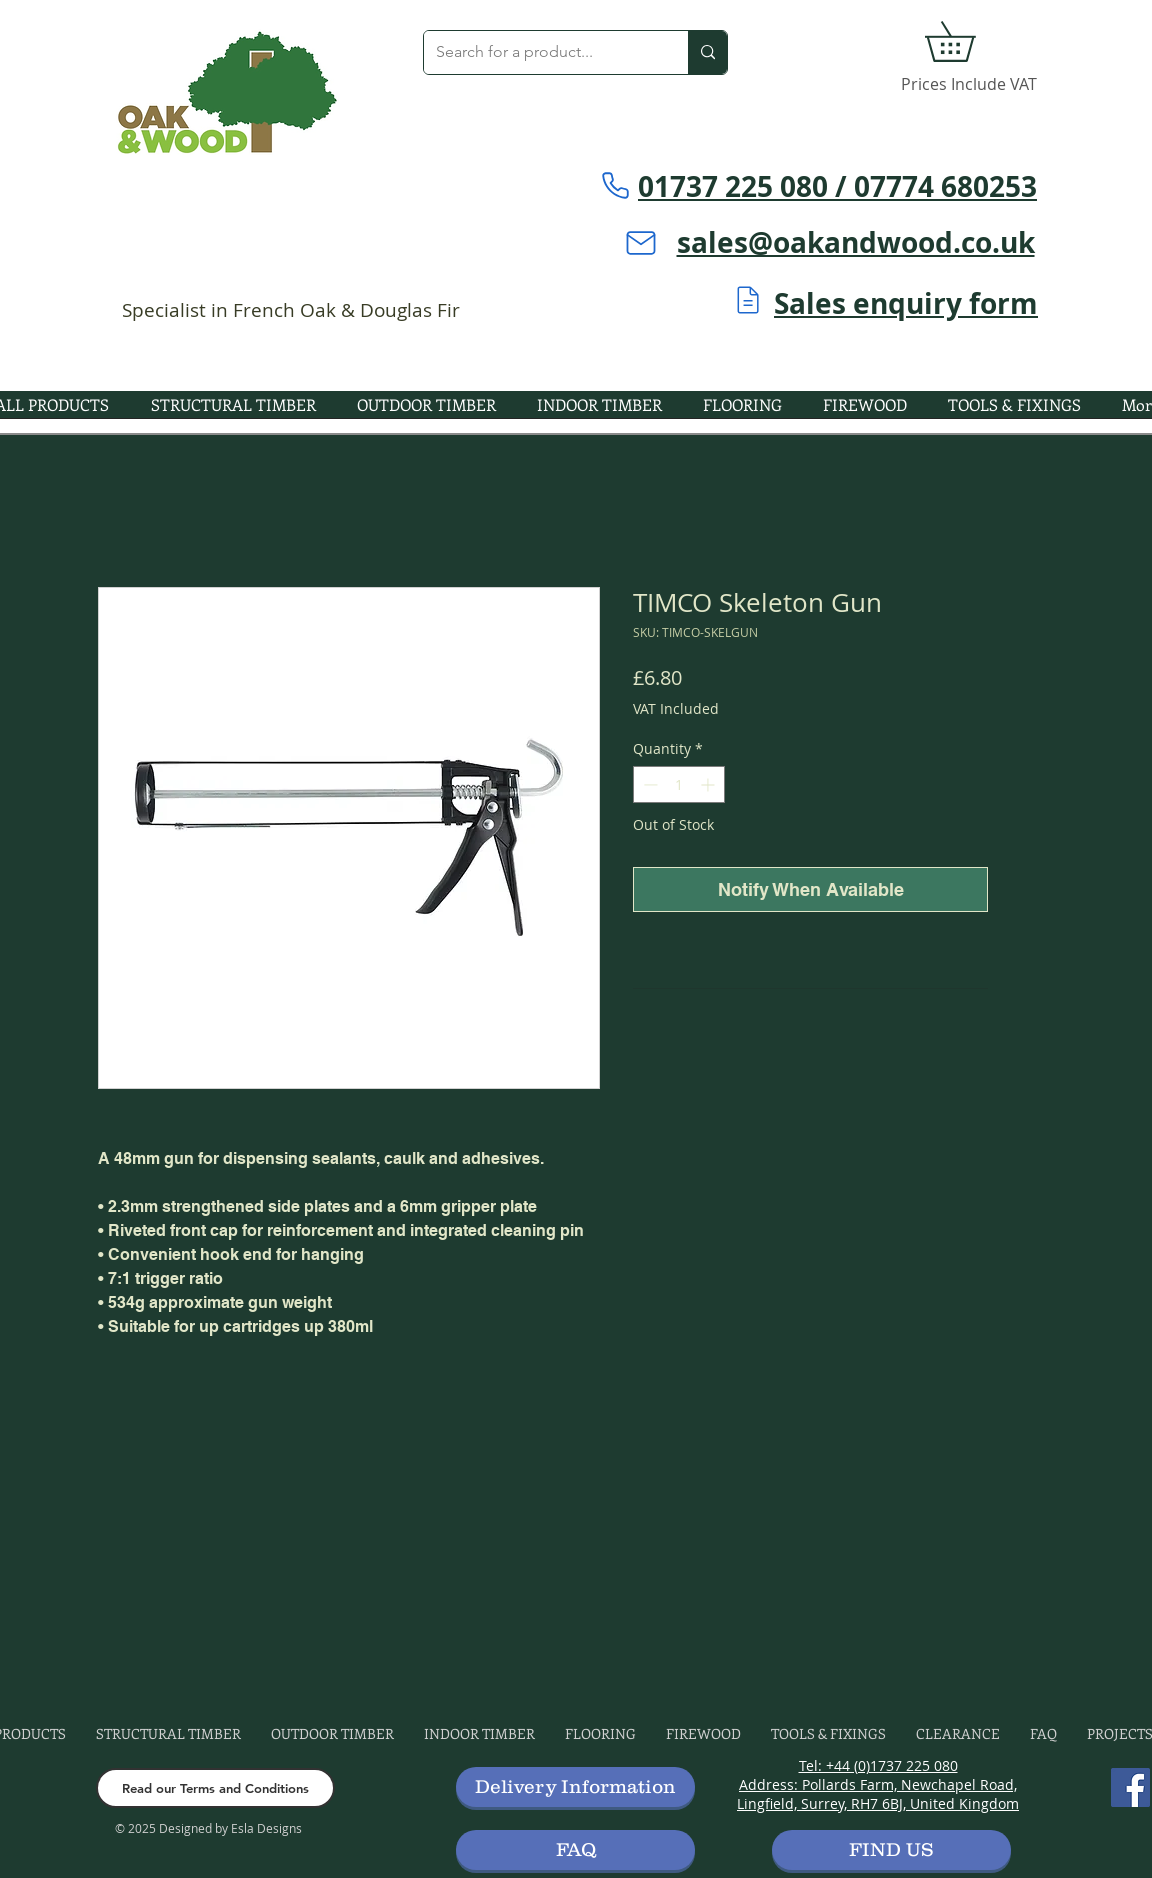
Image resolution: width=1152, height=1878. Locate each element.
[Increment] (709, 784)
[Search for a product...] (541, 52)
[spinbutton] (679, 784)
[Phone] (615, 185)
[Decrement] (648, 784)
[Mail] (641, 243)
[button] (969, 41)
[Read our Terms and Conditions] (215, 1788)
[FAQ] (575, 1850)
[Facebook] (1130, 1787)
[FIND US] (891, 1850)
